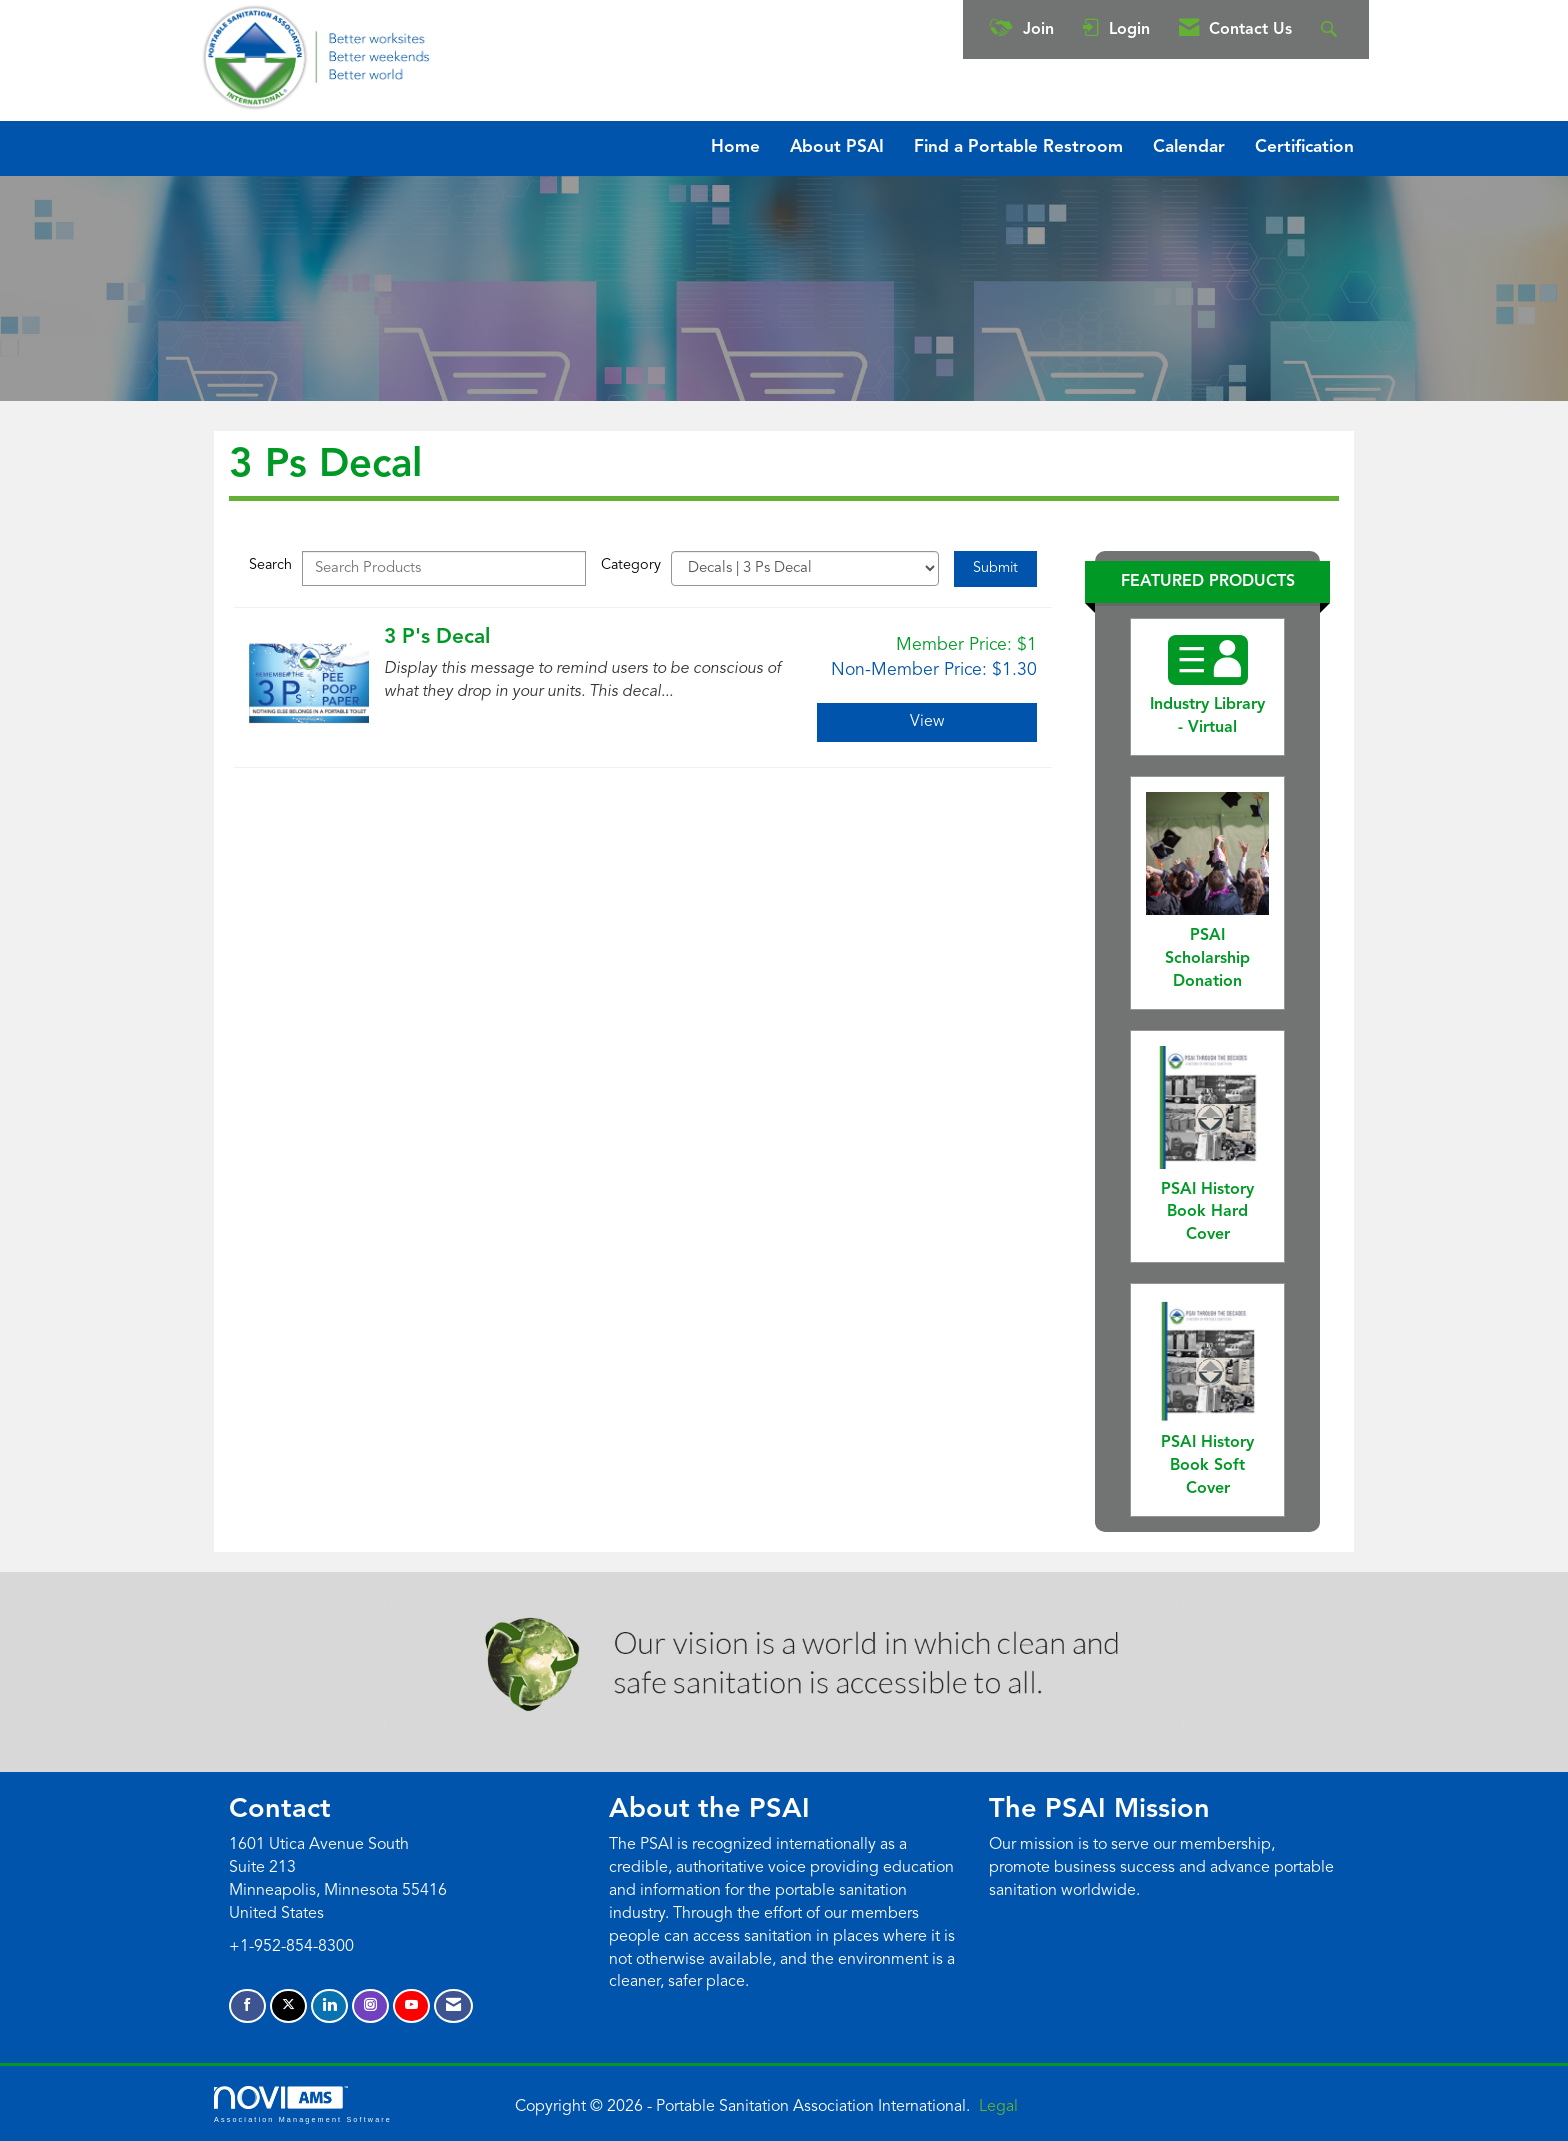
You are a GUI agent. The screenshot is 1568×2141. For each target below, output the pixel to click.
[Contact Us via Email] (453, 2006)
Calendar (1189, 147)
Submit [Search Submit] (995, 568)
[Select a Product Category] (804, 568)
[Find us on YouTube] (411, 2006)
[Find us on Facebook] (247, 2006)
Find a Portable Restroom (1018, 147)
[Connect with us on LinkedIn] (329, 2006)
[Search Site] (1331, 29)
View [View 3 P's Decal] (927, 722)
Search (270, 565)
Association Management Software (303, 2104)
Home (735, 147)
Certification (1304, 147)
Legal (998, 2107)
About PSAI (837, 147)
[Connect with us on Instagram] (370, 2006)
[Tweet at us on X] (288, 2006)
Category (631, 565)
